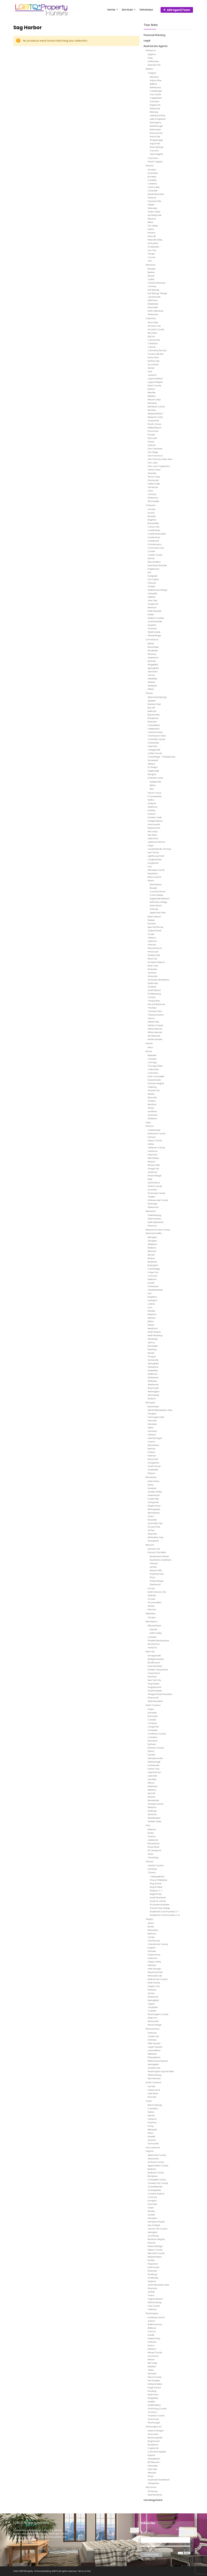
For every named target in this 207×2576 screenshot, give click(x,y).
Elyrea (151, 1833)
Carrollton (153, 2108)
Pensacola (153, 951)
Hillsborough (154, 1761)
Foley (150, 57)
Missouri (150, 1544)
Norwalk (152, 661)
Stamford (153, 671)
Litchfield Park (154, 215)
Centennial (153, 540)
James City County (157, 2228)
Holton (151, 1144)
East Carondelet (156, 1076)
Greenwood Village (157, 590)
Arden (151, 1709)
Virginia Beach (155, 2298)
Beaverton (153, 1930)
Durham (152, 1744)
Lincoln (151, 1588)
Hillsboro (152, 1965)
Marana (152, 218)
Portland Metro (155, 2384)
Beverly (151, 1254)
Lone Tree (152, 600)
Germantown (154, 1218)
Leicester (152, 1779)
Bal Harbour (156, 884)
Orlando (152, 944)
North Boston (154, 1332)
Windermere (154, 1035)
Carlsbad (153, 343)
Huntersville (153, 1765)
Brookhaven (154, 1662)
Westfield (152, 678)
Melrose (151, 1317)
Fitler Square (154, 2043)
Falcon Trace (154, 792)
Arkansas (150, 264)
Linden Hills (153, 1498)
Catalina (152, 183)
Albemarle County (157, 2155)
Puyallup (152, 2391)
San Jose (152, 462)
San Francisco (155, 455)
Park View (152, 2469)
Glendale (152, 208)
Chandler (152, 190)
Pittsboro (152, 1807)
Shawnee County (156, 1193)
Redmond (153, 2394)
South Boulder (155, 621)
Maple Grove (154, 1505)
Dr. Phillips (153, 767)
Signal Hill (155, 143)
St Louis (151, 1599)
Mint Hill (151, 1793)
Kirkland (152, 2349)
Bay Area (152, 332)
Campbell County (157, 2179)
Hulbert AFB (155, 781)
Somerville (153, 1360)
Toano (151, 2295)
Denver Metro (154, 561)
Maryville (152, 1097)
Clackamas (154, 1940)
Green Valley (154, 211)
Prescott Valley (155, 239)
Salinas (152, 445)
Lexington (152, 1300)
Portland (152, 1989)
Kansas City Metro (157, 1552)
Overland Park (157, 1573)
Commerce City (156, 547)
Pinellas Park (154, 955)
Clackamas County (158, 1944)
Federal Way (154, 2338)
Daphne (152, 54)
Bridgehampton (156, 1659)
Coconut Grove (157, 891)
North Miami (156, 905)
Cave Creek (153, 187)
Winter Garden (155, 1039)
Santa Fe (152, 1647)
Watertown (153, 1377)
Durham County (156, 1747)
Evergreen (153, 575)
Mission (151, 1161)
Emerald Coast (155, 777)
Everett (151, 1282)
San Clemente (155, 448)
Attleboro (152, 1244)
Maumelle (153, 307)
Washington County (158, 2014)
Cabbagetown (157, 1876)
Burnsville (152, 1716)
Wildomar (153, 497)
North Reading (155, 1335)
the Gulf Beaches (156, 1004)
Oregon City (154, 1986)
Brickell (153, 888)
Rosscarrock (156, 133)
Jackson (152, 375)
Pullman (152, 1455)
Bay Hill (151, 707)
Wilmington (154, 1391)
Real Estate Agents (156, 46)
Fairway (152, 1137)
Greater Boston (155, 1289)
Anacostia (153, 2434)
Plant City (152, 958)
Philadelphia (154, 2057)
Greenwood (154, 1495)
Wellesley (152, 1381)
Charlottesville (155, 2186)
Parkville (152, 1595)
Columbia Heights (157, 2451)
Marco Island (154, 877)
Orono (151, 1516)
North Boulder (154, 611)
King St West (156, 1887)
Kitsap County (155, 2352)
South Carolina (153, 2082)
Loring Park (153, 1502)
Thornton (152, 628)
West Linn (152, 2017)
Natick (151, 1324)
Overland (152, 1172)
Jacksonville (154, 296)
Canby (151, 1937)
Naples (151, 920)
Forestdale (153, 1286)
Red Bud (152, 1104)
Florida (149, 693)
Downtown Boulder (157, 565)
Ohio (148, 1825)
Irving (150, 2126)
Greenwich (153, 657)
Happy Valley (154, 1961)
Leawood (152, 1154)
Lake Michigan (155, 1438)
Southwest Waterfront (159, 2479)
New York (150, 1651)
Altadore (154, 76)
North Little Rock (155, 310)
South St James (158, 1901)
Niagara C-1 (156, 1890)
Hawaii (149, 1043)
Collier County (155, 753)
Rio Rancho (154, 1644)
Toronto (152, 1872)
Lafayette (152, 593)
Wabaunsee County (158, 1200)
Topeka (151, 1196)
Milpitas (152, 396)
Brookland (153, 2444)
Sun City (152, 250)
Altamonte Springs (157, 697)
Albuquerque (154, 1625)
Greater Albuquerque (158, 1640)
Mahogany (155, 122)
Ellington (152, 774)
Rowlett (151, 2136)
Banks (151, 1926)
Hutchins (152, 2122)
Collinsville (153, 1069)
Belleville (152, 1055)
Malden (151, 1310)
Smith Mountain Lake (158, 2284)
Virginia (150, 2151)
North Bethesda (155, 1222)
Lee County (153, 852)
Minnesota (151, 1477)
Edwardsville (154, 1079)
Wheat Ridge (154, 635)
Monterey (152, 403)
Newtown (152, 2053)
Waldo (151, 1606)
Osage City (153, 1168)
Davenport (153, 760)
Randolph (153, 1346)
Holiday (152, 810)
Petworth (152, 2472)
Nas (152, 788)
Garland (152, 2119)
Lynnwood (153, 2356)
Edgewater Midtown (160, 898)
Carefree (152, 180)
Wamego (152, 1203)
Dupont (151, 2455)
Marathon (153, 873)
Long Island (154, 1673)
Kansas (150, 1126)
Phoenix (151, 232)
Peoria (151, 229)
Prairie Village (154, 1175)
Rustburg (152, 2274)
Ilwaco (151, 2345)
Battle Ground (155, 2324)
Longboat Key (155, 859)
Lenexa (153, 1566)
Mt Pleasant (153, 2462)
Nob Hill (153, 1629)
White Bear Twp (155, 1537)
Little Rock (153, 300)
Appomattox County (158, 2165)
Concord (152, 1275)
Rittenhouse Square (158, 2060)
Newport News (155, 2256)
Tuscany (154, 150)
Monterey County (156, 406)
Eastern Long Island (158, 1669)
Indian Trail (153, 1768)
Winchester (153, 501)
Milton (153, 785)
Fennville (152, 1420)
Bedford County (156, 2172)
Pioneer (151, 434)
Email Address (148, 2532)
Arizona (149, 165)
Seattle (151, 2401)
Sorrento (152, 986)
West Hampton (155, 1701)
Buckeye (152, 176)
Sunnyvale (153, 480)
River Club (153, 965)
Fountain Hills (154, 201)
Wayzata (152, 1533)
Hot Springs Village (157, 293)
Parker (151, 614)
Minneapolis (154, 1509)
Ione (150, 371)
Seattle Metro (154, 2405)
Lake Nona (153, 838)
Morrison (152, 607)
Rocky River (153, 1847)
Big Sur (151, 336)
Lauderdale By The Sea (159, 849)
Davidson (153, 1740)
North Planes (154, 1982)
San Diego (153, 452)
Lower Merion (154, 2050)
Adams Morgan (156, 2430)
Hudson (152, 813)
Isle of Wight (154, 2225)
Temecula (153, 487)
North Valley (156, 1633)
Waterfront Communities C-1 (164, 1911)
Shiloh (151, 1108)
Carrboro (152, 1723)
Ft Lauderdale (155, 796)
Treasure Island (156, 1014)
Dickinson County (157, 1133)
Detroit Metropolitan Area (160, 1410)
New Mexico (151, 1621)
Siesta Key (153, 983)
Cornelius (152, 1737)
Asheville (152, 1712)
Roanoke (152, 2270)
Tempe (151, 253)
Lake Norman (154, 1772)
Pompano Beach (156, 962)
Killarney (154, 112)
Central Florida (155, 732)
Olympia (152, 2373)
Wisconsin (151, 2487)
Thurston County (156, 2415)
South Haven (154, 1466)
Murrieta (152, 410)
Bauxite (151, 268)
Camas (152, 2331)
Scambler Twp (155, 1523)
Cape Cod (153, 1272)
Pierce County (155, 2377)
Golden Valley (155, 1491)
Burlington (153, 1265)
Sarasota (152, 976)
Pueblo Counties (156, 618)
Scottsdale (153, 246)
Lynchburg (153, 2235)
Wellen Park (153, 1021)
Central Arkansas (156, 282)
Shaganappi (156, 140)
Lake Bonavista (157, 115)
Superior (152, 625)
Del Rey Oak (153, 361)
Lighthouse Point (156, 856)
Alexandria (153, 2158)
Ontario (149, 1861)
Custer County (155, 554)
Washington (152, 2313)
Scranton (152, 1189)
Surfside (154, 909)
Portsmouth (153, 2267)
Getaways (146, 10)
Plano (150, 2133)
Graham (152, 2342)
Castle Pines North (157, 533)
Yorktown (152, 2309)
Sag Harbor (153, 1683)
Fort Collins (153, 579)
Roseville (152, 1519)
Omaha (152, 1617)
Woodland (153, 1540)
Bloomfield (153, 647)
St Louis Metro (154, 1602)
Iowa (148, 1122)
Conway (152, 286)
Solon (151, 1854)
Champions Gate (157, 735)
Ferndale (152, 1424)
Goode (151, 2214)
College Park (154, 749)
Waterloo (152, 1118)
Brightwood (154, 2441)
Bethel (151, 643)
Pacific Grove (154, 424)
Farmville (152, 2204)
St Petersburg (154, 993)
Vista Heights (156, 154)
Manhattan (153, 1158)
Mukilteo (152, 2366)
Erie (149, 572)
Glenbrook (155, 108)
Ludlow (151, 1303)
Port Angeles (154, 2380)
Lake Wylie (153, 2093)
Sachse (152, 2140)
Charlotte (152, 1730)
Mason (151, 2359)
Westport (152, 685)
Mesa (150, 222)
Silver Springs (156, 147)
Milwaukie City (155, 1975)
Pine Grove (153, 431)
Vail (150, 260)
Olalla (151, 2370)
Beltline (153, 83)
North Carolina (153, 1705)
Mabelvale (153, 303)
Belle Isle (152, 711)
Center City (153, 2036)
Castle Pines (154, 530)
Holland (152, 1434)
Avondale (153, 173)
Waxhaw (152, 1814)
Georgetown (154, 2458)
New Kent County (156, 2253)
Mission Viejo (154, 399)
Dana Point (153, 357)
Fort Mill (151, 1754)
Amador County (156, 329)
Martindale (155, 129)
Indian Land (154, 2090)
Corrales (152, 1637)
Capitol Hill (153, 2448)
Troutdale (153, 2007)
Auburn (151, 2320)
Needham (153, 1328)
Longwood (153, 863)
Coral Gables (156, 895)
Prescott (152, 236)
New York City (154, 1680)
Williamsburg (154, 2074)
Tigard (151, 2003)
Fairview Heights (156, 1083)
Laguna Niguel (155, 382)
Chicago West (155, 1065)
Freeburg (152, 1087)
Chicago (152, 1062)
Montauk (152, 1676)
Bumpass (153, 2176)
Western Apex (154, 1821)
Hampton (152, 2218)
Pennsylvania (152, 2028)
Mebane (152, 1789)
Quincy (151, 1342)
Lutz (150, 866)
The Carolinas (153, 2147)
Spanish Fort (154, 64)
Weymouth (153, 1388)
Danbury (152, 654)
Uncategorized (153, 2500)
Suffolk (151, 2291)
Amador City (154, 325)
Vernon (151, 675)
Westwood (153, 1207)
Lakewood (153, 1840)
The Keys (152, 1007)
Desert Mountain (156, 194)
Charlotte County (156, 739)
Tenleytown (153, 2483)
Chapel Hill (153, 1726)
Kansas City (154, 1548)
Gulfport (152, 803)
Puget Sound (154, 2387)
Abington (152, 1237)
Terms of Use (84, 2571)
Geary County (155, 1140)
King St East (156, 1883)
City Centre (155, 94)
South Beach (154, 990)
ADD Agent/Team (176, 10)
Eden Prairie (153, 1481)
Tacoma (152, 2412)
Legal (147, 40)
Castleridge (156, 91)
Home (111, 10)
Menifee (151, 392)
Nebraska (150, 1613)
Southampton (155, 1690)
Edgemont (155, 105)
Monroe (151, 1448)
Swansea (152, 1115)
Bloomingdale (155, 2437)
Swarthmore (154, 2067)
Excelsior (152, 1488)
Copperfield (156, 98)
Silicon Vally (154, 476)
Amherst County (156, 2162)
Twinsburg (153, 1857)
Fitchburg (152, 2491)
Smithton (152, 1111)
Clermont (152, 746)
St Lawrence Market (159, 1904)
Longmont (153, 604)
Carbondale (154, 1130)
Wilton (151, 689)
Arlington (152, 1240)
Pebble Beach (154, 427)
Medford (152, 1314)
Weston (151, 682)
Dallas (151, 2112)
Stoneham (153, 1367)
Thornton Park (155, 1011)
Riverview (152, 969)
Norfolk (151, 2260)
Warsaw (152, 1609)
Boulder (152, 516)
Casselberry (154, 725)
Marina (151, 389)
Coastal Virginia (156, 2193)
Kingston (152, 1296)
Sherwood (153, 314)
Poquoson (153, 2263)
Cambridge (154, 1268)
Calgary (152, 72)
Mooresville (153, 1800)
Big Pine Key (154, 714)
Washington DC (154, 2426)
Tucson (151, 257)
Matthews (153, 1786)
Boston (151, 1258)
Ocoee (151, 934)
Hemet (151, 368)
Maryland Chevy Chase (158, 1229)
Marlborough (156, 126)
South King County (157, 2408)
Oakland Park (154, 930)
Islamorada (154, 824)
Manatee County (156, 870)
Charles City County (158, 2183)
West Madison (155, 2494)
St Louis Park (154, 1526)
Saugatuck (153, 1462)
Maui (150, 1047)
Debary (151, 763)
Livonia (151, 1441)
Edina (151, 1484)
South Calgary (155, 161)
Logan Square (155, 2046)
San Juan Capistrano (159, 466)
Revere (151, 1353)
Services (127, 10)
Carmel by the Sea (157, 350)
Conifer (151, 551)
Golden (151, 586)
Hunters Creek (155, 817)
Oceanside (153, 420)
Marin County (154, 385)
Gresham (152, 1958)
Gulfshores (153, 61)
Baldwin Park (154, 704)
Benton (151, 272)
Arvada (151, 509)
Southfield (153, 1469)
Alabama (151, 50)
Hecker (151, 1094)
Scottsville (153, 2277)
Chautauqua (154, 544)
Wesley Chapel (155, 1025)
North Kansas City (157, 1592)
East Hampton (155, 1666)
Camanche (154, 340)
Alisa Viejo (153, 322)
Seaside (152, 473)
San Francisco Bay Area (160, 459)
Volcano (152, 494)
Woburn (152, 1398)
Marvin (151, 1782)
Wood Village (154, 2024)
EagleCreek (153, 770)
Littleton (151, 597)
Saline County (155, 1186)
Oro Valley (153, 225)
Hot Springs (153, 289)
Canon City (153, 526)
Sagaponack (154, 1687)
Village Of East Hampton (160, 1694)
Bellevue (152, 2327)
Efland (151, 1751)
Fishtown (152, 2039)
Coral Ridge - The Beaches (161, 756)
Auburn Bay (156, 80)
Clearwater (153, 742)
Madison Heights (156, 2239)
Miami (151, 880)
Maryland (151, 1211)
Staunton (152, 2288)
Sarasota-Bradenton (158, 979)
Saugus (152, 1356)
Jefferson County (156, 1147)
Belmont (152, 1251)
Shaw (151, 2476)
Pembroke (153, 1339)
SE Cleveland (154, 1850)
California (151, 318)
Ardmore (152, 2032)
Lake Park (152, 1775)
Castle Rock (154, 537)
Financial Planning (154, 35)
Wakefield (153, 1370)
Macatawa (153, 1445)
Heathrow (152, 806)
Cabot (151, 279)
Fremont (152, 582)
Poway (151, 441)
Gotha (151, 799)
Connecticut (152, 639)
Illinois (149, 1051)
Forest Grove (154, 1954)
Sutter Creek (154, 483)
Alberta (149, 68)
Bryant (151, 275)
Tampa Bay (154, 1000)
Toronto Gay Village (160, 1908)
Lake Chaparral (157, 119)
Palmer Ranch (155, 948)
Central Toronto (156, 1865)
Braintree (152, 1261)
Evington (152, 2200)
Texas (149, 2101)
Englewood (153, 568)
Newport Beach (155, 413)
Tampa (151, 997)
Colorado (151, 505)
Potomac (152, 1225)
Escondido (153, 364)
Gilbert (151, 204)
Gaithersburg (154, 1215)
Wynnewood (154, 2078)
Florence (152, 197)
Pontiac (151, 1452)
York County (154, 2305)
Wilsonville (153, 2021)
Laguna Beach (155, 378)
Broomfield (153, 523)
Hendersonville (155, 1758)
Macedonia (154, 1843)
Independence (155, 820)
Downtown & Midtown (161, 1559)
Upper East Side (157, 912)
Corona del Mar (156, 354)
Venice (151, 1018)
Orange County (155, 1803)
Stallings (152, 1810)
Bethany (152, 1933)
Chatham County (157, 1733)
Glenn (151, 1427)
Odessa (152, 937)
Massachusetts (154, 1233)
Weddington (154, 1817)
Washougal (154, 2422)
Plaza (152, 1577)
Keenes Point (154, 827)
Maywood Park (155, 1972)
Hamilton (152, 1431)
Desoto (151, 2115)
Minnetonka (154, 1512)
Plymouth (152, 438)
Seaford (152, 2281)
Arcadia (152, 169)
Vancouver (153, 2419)
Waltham (152, 1374)
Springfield (153, 668)
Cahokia (152, 1058)
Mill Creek (152, 2363)
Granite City (154, 1090)
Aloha (151, 1923)
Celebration (154, 728)
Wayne (151, 1473)
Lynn (150, 1307)
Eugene (151, 1947)
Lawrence (152, 1151)
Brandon (152, 721)
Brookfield (153, 650)
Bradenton (153, 718)
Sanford (152, 972)
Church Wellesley (158, 1880)
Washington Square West (161, 2071)
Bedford (152, 1247)
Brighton (152, 519)
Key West (152, 835)
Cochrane (153, 158)
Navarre (152, 923)
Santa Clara (154, 469)
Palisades (153, 2465)
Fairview (152, 1951)
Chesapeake (154, 2190)
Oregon (149, 1919)
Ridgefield (153, 664)
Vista (150, 490)
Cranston (154, 101)
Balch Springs (155, 2105)
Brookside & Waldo (159, 1556)
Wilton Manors (155, 1028)
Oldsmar (152, 941)
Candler (152, 1719)
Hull (149, 1293)
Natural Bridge (155, 2246)
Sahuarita (153, 243)
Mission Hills (154, 1165)
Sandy (151, 1993)
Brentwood (155, 87)
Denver (151, 558)
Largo (151, 845)
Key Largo (153, 831)
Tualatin (152, 2010)
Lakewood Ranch (156, 842)
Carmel (151, 347)
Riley (150, 1179)
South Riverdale (158, 1897)
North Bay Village (158, 902)
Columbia (153, 1072)
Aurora (151, 512)
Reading (152, 1349)
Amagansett (154, 1655)
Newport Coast (155, 417)
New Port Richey (155, 927)
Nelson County (155, 2249)
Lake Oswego (154, 1968)
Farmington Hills (156, 1417)
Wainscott (153, 1697)
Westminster (154, 632)
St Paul (151, 1530)
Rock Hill (152, 2097)
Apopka (152, 700)
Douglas (152, 1413)
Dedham (152, 1279)
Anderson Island (156, 2317)
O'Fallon (152, 1101)
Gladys (151, 2211)
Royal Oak (155, 136)
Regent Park (156, 1894)
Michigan (150, 1402)
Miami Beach (154, 916)
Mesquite (152, 2129)
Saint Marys (154, 1182)
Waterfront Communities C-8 (165, 1915)
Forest (151, 2207)
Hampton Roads (156, 2221)
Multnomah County (158, 1979)
